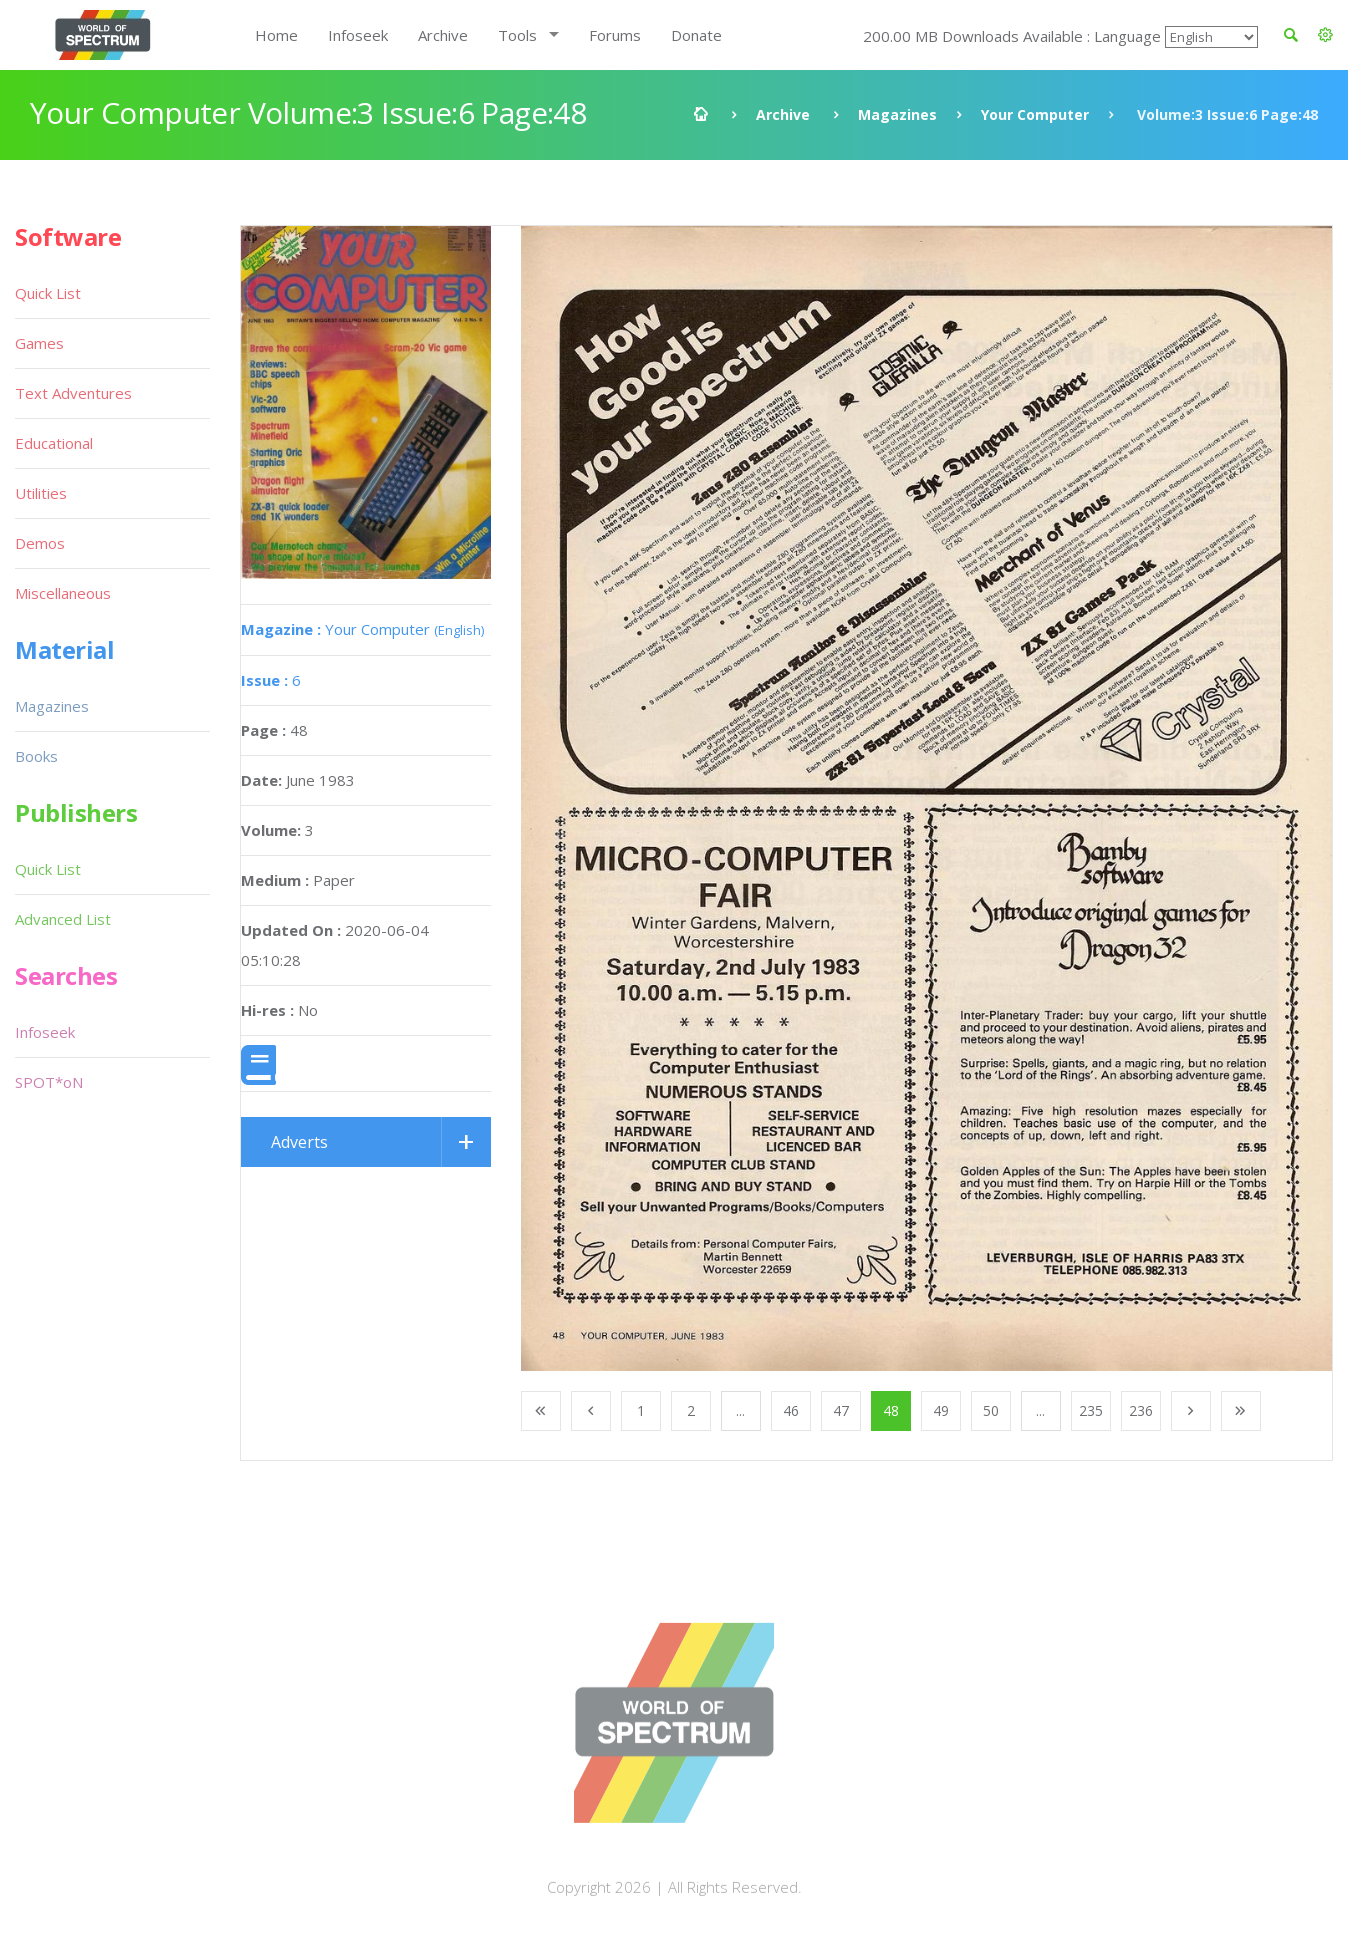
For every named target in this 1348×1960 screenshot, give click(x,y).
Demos (40, 543)
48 (891, 1410)
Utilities (41, 493)
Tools (517, 35)
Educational (54, 443)
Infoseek (358, 35)
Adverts (299, 1142)
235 (1091, 1410)
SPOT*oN (49, 1082)
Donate (696, 35)
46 (791, 1410)
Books (36, 756)
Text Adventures (73, 393)
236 (1141, 1410)
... (740, 1410)
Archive (443, 35)
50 (991, 1410)
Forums (615, 35)
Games (39, 343)
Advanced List (63, 919)
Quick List (48, 293)
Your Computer (1035, 114)
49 (941, 1410)
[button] (1325, 35)
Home (276, 35)
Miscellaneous (63, 593)
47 (841, 1410)
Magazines (897, 114)
